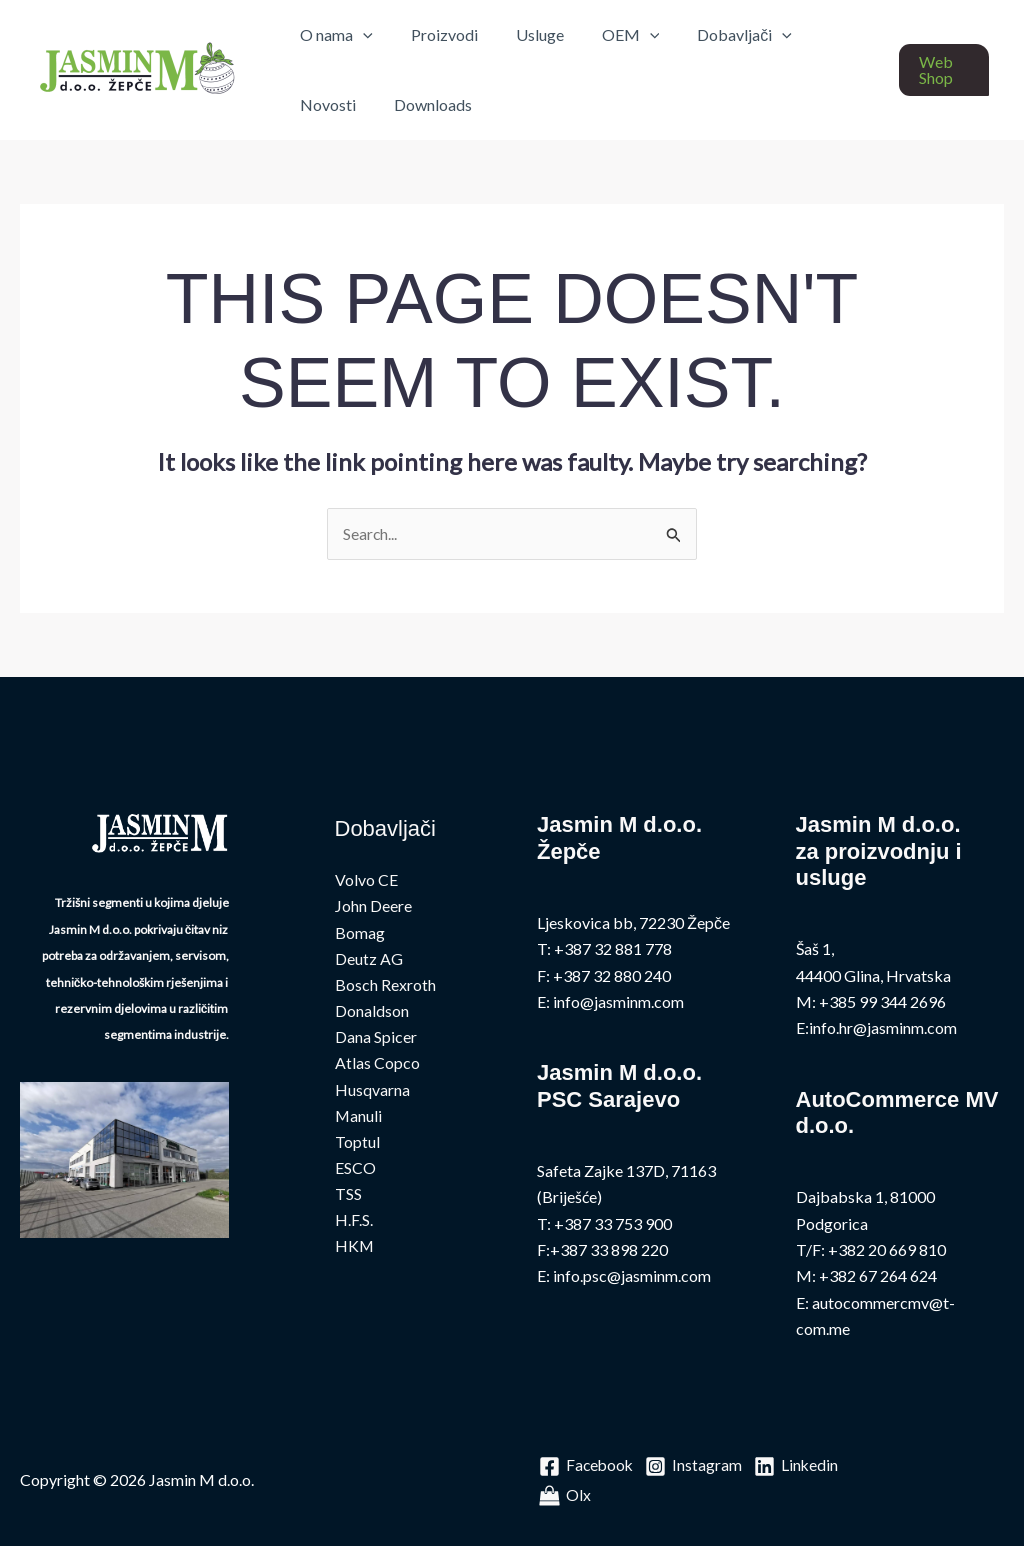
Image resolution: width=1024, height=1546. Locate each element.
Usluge (525, 34)
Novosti (825, 34)
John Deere (373, 906)
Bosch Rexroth (385, 985)
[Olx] (662, 1495)
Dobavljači (717, 35)
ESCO (355, 1170)
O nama (333, 35)
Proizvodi (435, 34)
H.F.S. (354, 1223)
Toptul (357, 1144)
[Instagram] (696, 1466)
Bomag (360, 932)
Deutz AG (369, 959)
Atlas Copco (377, 1064)
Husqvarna (372, 1091)
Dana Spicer (376, 1038)
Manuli (359, 1117)
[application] (360, 35)
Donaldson (372, 1012)
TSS (348, 1196)
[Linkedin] (581, 1495)
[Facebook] (587, 1466)
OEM (610, 35)
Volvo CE (366, 880)
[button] (942, 70)
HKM (355, 1249)
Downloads (336, 104)
